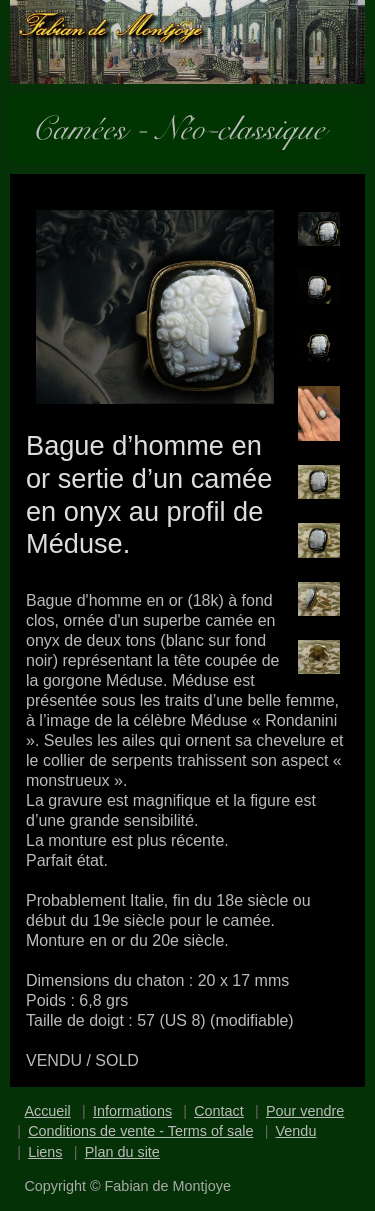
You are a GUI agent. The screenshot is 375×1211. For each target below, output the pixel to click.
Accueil (47, 1111)
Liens (45, 1152)
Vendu (296, 1131)
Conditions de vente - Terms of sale (140, 1131)
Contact (219, 1111)
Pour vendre (305, 1111)
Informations (132, 1111)
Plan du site (122, 1152)
